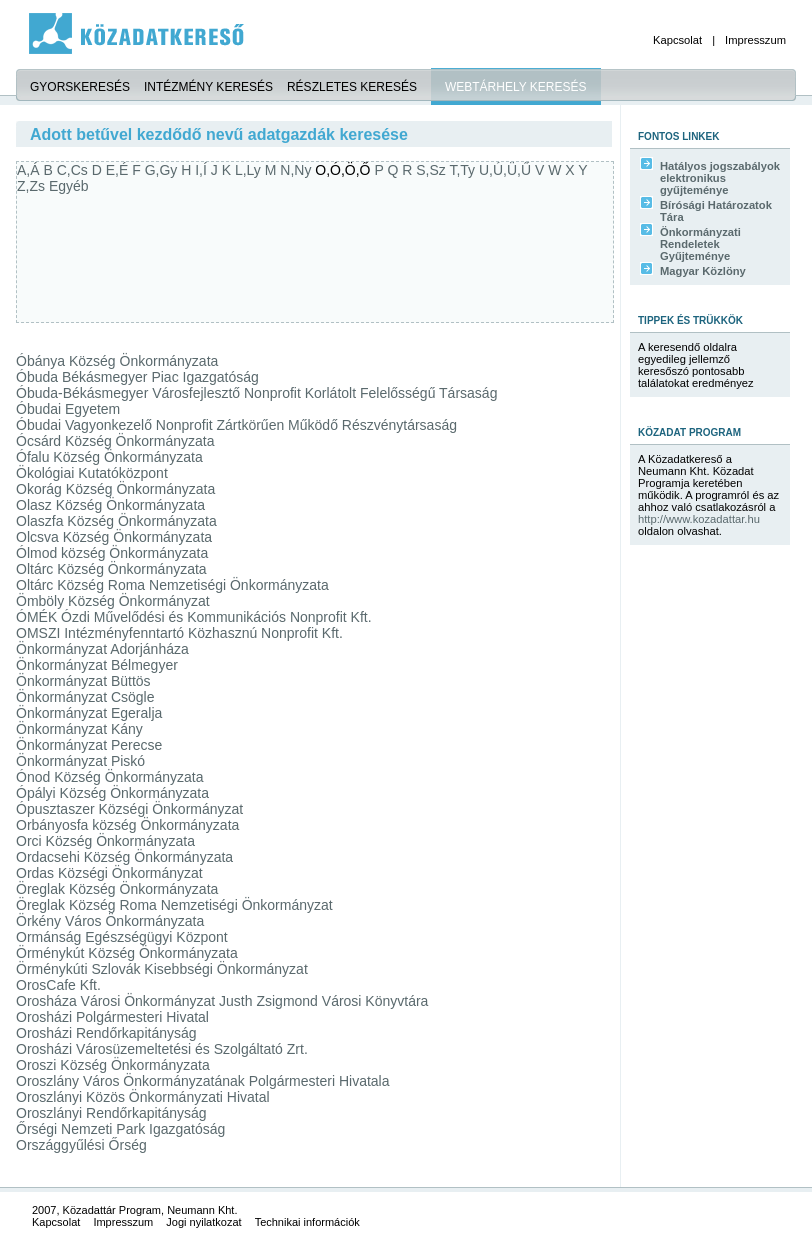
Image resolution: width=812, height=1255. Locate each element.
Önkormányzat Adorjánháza (102, 649)
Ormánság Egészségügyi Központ (122, 937)
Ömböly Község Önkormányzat (113, 601)
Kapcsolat (677, 40)
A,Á (30, 170)
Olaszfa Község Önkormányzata (116, 521)
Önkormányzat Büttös (83, 681)
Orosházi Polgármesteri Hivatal (112, 1017)
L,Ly (250, 170)
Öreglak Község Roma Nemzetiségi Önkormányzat (174, 905)
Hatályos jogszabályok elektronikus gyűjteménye (720, 178)
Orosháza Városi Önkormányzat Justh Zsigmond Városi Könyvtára (222, 1001)
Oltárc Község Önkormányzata (111, 569)
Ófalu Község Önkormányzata (109, 457)
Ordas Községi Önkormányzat (109, 873)
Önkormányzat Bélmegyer (97, 665)
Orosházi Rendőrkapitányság (106, 1033)
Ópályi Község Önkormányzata (112, 793)
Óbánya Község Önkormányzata (117, 361)
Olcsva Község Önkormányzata (114, 537)
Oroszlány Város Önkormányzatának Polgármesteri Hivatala (203, 1081)
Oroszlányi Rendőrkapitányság (111, 1113)
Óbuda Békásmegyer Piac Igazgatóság (137, 377)
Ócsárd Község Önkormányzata (115, 441)
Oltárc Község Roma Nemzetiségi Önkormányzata (172, 585)
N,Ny (297, 170)
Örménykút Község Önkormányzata (127, 953)
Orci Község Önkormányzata (105, 841)
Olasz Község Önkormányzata (110, 505)
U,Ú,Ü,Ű (507, 170)
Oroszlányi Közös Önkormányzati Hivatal (143, 1097)
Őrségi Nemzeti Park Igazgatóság (120, 1129)
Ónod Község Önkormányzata (110, 777)
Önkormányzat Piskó (80, 761)
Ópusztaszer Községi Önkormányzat (129, 809)
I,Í (203, 170)
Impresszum (755, 40)
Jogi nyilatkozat (203, 1222)
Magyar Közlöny (703, 271)
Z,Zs (33, 186)
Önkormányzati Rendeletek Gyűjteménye (700, 244)
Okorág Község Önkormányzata (115, 489)
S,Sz (432, 170)
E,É (119, 170)
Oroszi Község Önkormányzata (113, 1065)
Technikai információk (307, 1222)
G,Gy (163, 170)
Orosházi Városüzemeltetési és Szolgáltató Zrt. (162, 1049)
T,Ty (464, 170)
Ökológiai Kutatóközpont (92, 473)
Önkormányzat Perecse (89, 745)
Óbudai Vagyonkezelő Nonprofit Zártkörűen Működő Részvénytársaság (236, 425)
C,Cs (74, 170)
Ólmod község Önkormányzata (112, 553)
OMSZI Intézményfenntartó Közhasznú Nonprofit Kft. (179, 633)
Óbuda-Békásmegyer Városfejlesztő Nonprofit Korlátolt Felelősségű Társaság (256, 393)
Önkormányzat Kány (79, 729)
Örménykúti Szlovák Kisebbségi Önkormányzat (162, 969)
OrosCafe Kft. (58, 985)
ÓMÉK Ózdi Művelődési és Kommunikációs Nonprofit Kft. (194, 617)
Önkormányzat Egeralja (89, 713)
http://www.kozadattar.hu (699, 519)
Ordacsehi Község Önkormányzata (124, 857)
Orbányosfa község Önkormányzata (127, 825)
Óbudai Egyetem (68, 409)
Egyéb (69, 186)
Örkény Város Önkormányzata (110, 921)
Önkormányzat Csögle (85, 697)
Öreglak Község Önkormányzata (117, 889)
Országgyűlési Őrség (81, 1145)
